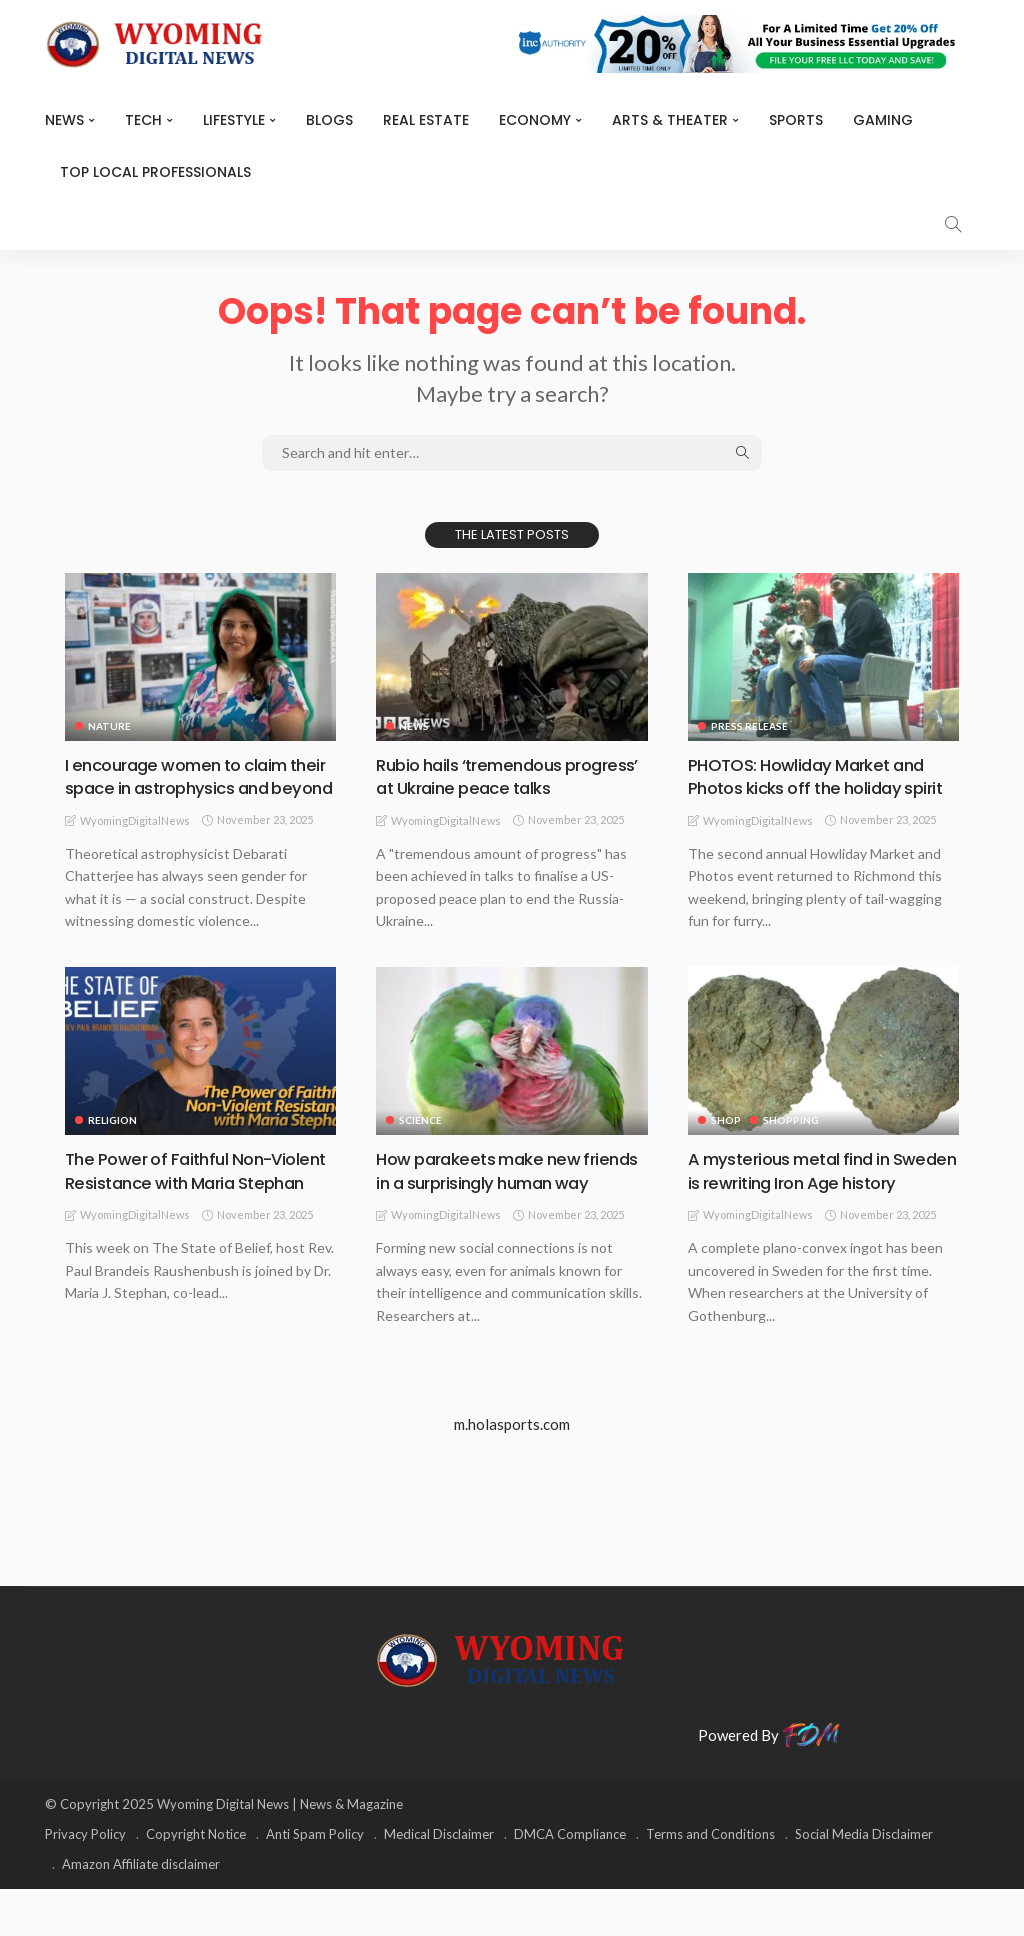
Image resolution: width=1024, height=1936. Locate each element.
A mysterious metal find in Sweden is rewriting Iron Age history (805, 1205)
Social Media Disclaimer (864, 1881)
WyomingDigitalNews (135, 843)
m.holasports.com (512, 1470)
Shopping (792, 1143)
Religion (112, 1143)
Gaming (883, 120)
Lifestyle (234, 120)
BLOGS (329, 120)
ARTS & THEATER (670, 120)
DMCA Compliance (570, 1881)
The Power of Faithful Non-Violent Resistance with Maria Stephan (186, 1205)
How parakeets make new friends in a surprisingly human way (502, 1205)
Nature (109, 726)
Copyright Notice (196, 1881)
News (64, 120)
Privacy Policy (85, 1881)
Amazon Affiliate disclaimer (141, 1911)
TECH (143, 120)
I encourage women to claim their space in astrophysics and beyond (196, 788)
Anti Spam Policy (315, 1881)
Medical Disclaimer (439, 1881)
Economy (535, 120)
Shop (726, 1143)
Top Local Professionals (155, 172)
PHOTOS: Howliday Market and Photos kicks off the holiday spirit (815, 788)
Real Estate (426, 120)
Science (420, 1143)
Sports (796, 120)
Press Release (749, 726)
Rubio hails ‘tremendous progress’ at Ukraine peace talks (511, 776)
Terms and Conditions (710, 1881)
